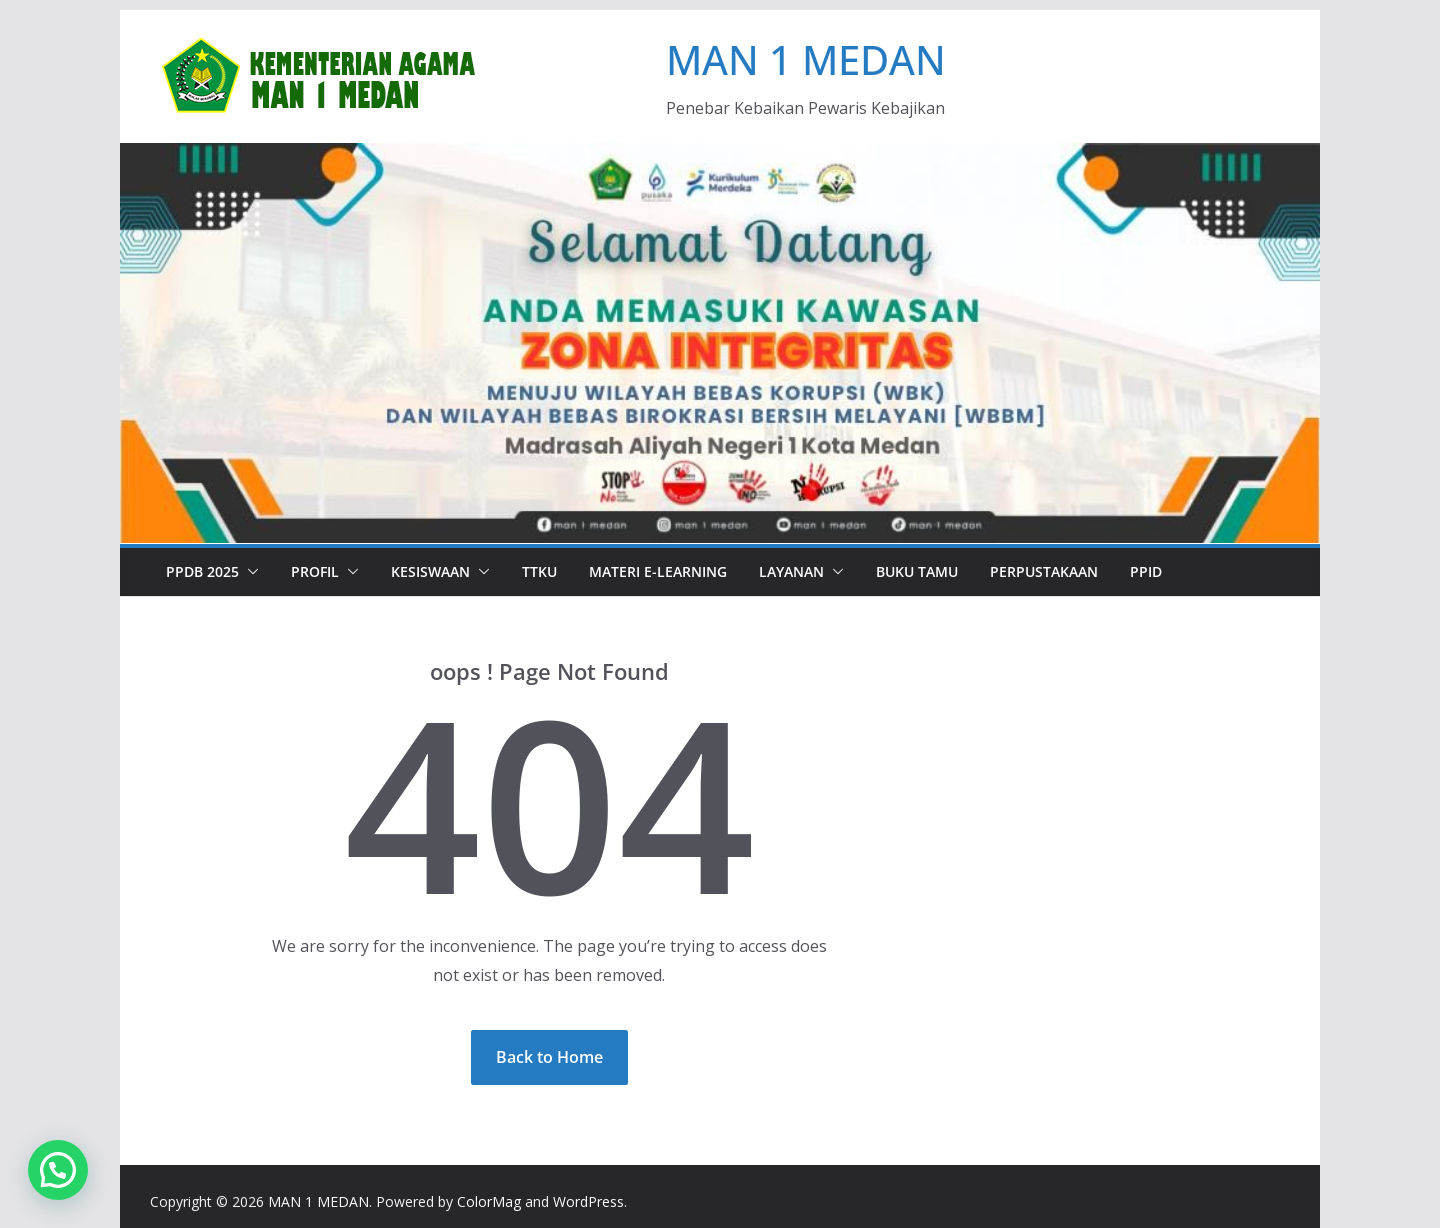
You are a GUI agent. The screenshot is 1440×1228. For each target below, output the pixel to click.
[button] (249, 572)
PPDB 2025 (202, 571)
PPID (1146, 571)
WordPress (588, 1201)
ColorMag (489, 1201)
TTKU (539, 571)
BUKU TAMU (917, 571)
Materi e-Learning (658, 571)
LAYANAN (791, 571)
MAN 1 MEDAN (806, 59)
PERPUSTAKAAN (1044, 571)
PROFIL (315, 571)
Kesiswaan (430, 571)
